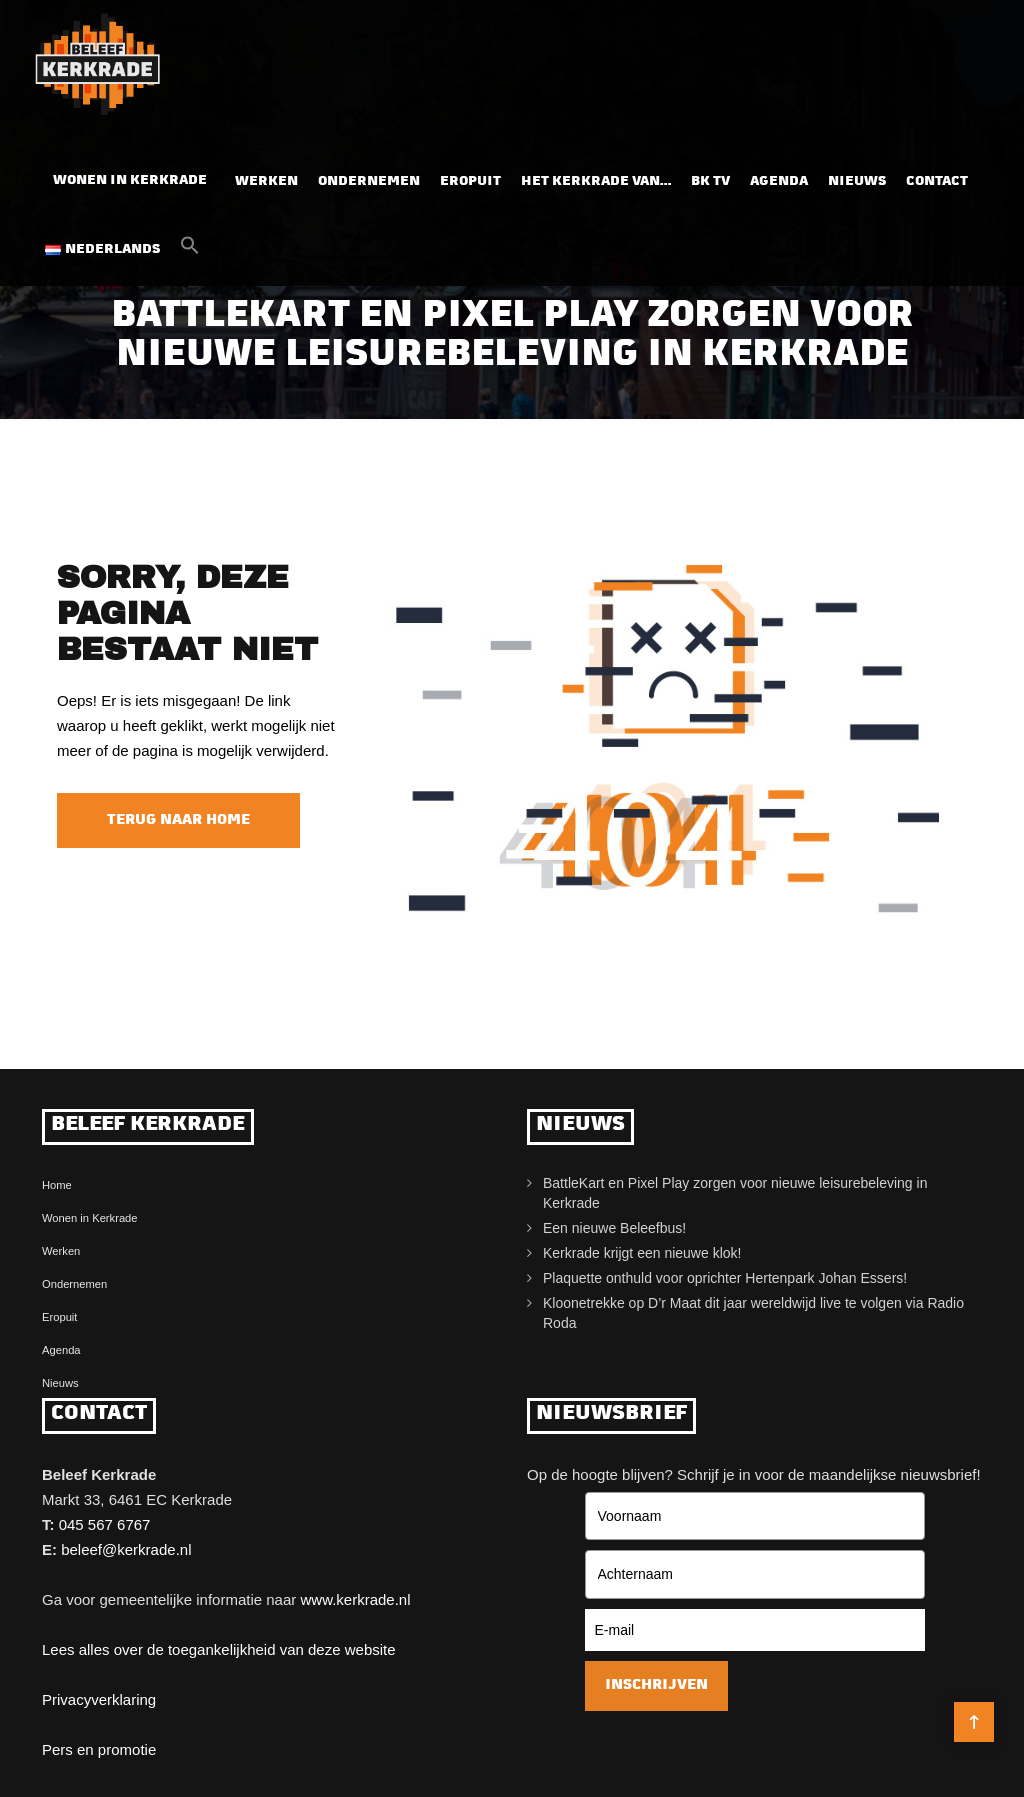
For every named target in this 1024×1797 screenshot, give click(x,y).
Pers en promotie (99, 1749)
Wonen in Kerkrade (130, 180)
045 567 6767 (105, 1524)
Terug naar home (178, 820)
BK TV (710, 181)
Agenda (779, 181)
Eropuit (470, 181)
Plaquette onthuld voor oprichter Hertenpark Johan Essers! (725, 1278)
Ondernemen (369, 181)
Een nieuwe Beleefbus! (614, 1228)
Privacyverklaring (99, 1699)
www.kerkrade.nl (355, 1599)
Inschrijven (656, 1685)
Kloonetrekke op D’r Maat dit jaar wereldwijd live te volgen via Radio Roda (753, 1313)
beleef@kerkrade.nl (126, 1549)
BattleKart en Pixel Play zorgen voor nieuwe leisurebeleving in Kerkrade (735, 1193)
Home (57, 1185)
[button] (190, 251)
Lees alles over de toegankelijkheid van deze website (219, 1649)
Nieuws (857, 181)
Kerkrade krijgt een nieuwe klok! (642, 1253)
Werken (266, 181)
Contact (937, 181)
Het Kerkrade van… (596, 181)
